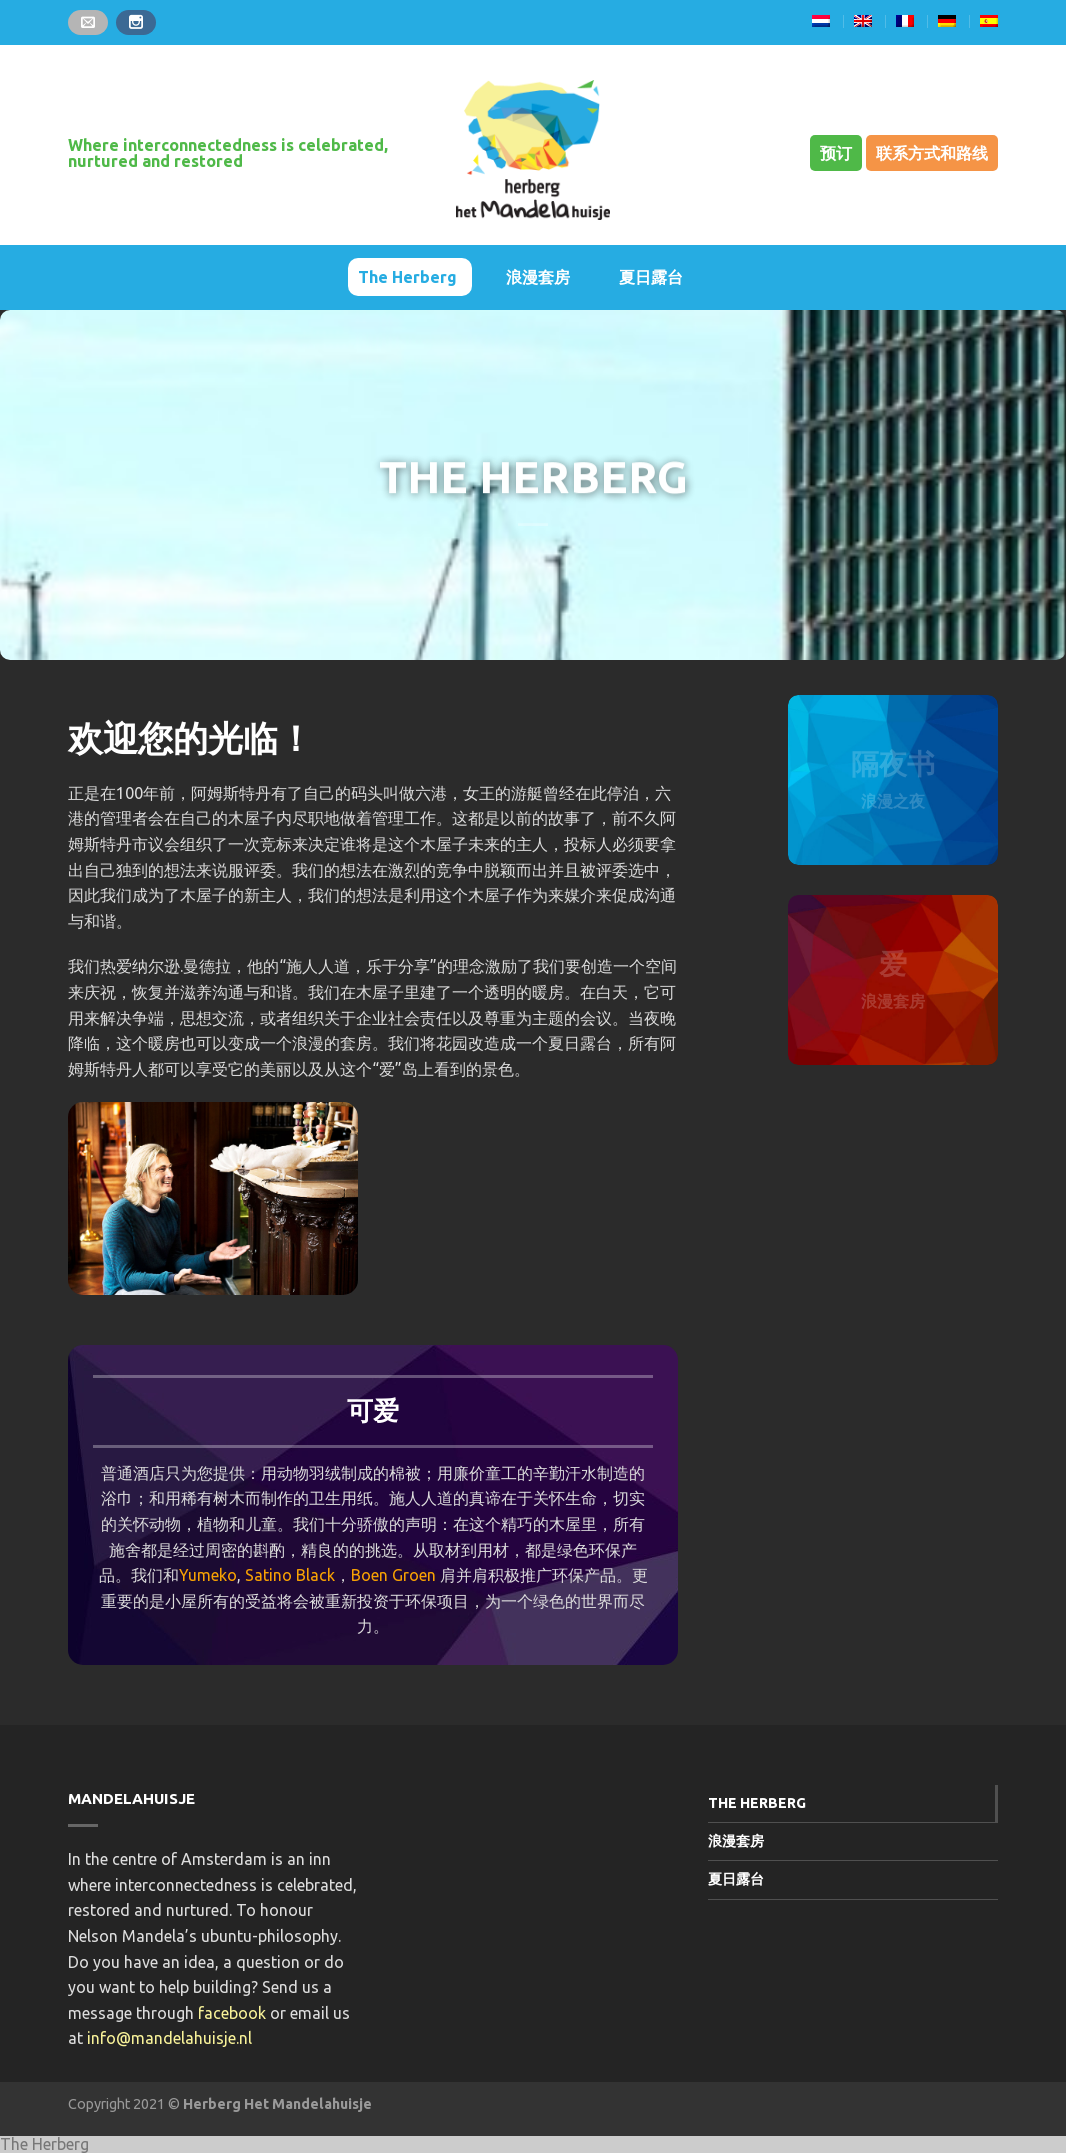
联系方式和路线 (932, 153)
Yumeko (208, 1575)
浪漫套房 (538, 277)
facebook (232, 2013)
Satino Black (290, 1575)
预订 (836, 153)
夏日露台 (651, 277)
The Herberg (407, 277)
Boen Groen (393, 1575)
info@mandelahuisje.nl (169, 2038)
